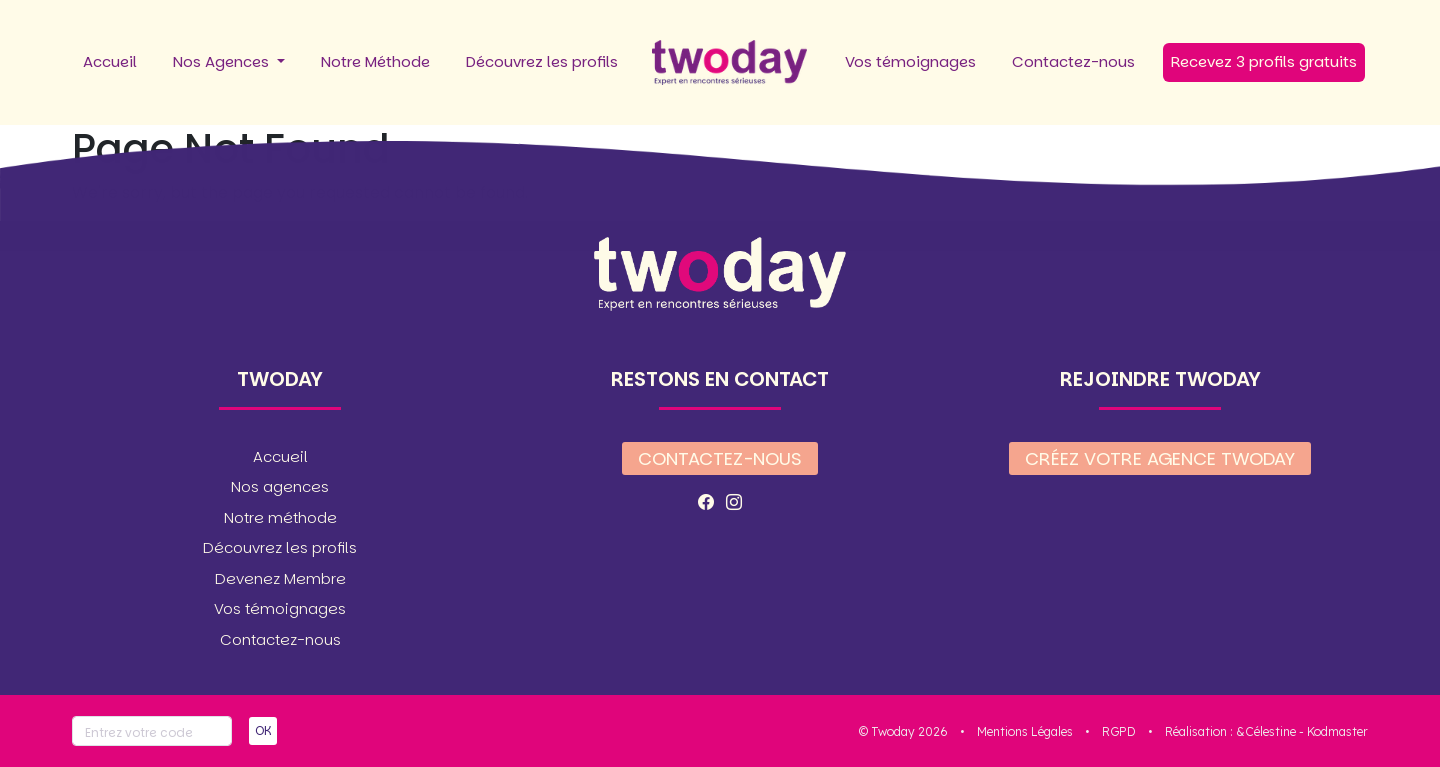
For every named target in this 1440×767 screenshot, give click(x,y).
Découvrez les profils (542, 61)
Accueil (110, 61)
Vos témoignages (910, 61)
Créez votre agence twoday (1160, 458)
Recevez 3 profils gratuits (1264, 61)
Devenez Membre (280, 578)
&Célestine (1266, 731)
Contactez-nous (1073, 61)
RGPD (1119, 731)
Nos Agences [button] (223, 61)
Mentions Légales (1025, 731)
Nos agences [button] (280, 486)
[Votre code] (152, 731)
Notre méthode (280, 517)
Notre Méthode (375, 61)
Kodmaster (1337, 731)
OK (263, 730)
